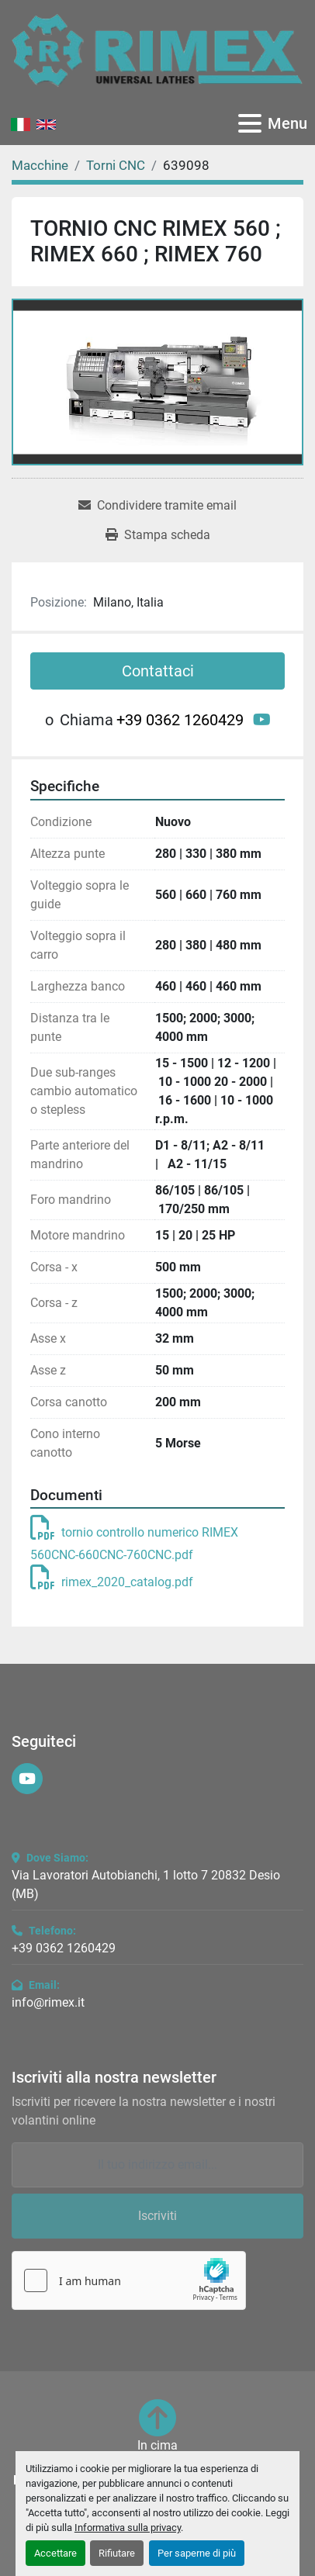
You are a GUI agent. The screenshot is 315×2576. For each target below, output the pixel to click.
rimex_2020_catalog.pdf (111, 1582)
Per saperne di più (197, 2553)
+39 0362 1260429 (180, 720)
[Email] (157, 2164)
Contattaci (158, 671)
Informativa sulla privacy (127, 2527)
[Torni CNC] (115, 165)
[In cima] (157, 2427)
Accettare (55, 2553)
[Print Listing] (157, 535)
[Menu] (249, 123)
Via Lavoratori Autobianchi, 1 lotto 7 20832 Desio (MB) (146, 1884)
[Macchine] (40, 165)
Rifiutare (117, 2553)
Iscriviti (157, 2215)
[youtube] (262, 720)
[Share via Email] (157, 505)
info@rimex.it (48, 2002)
